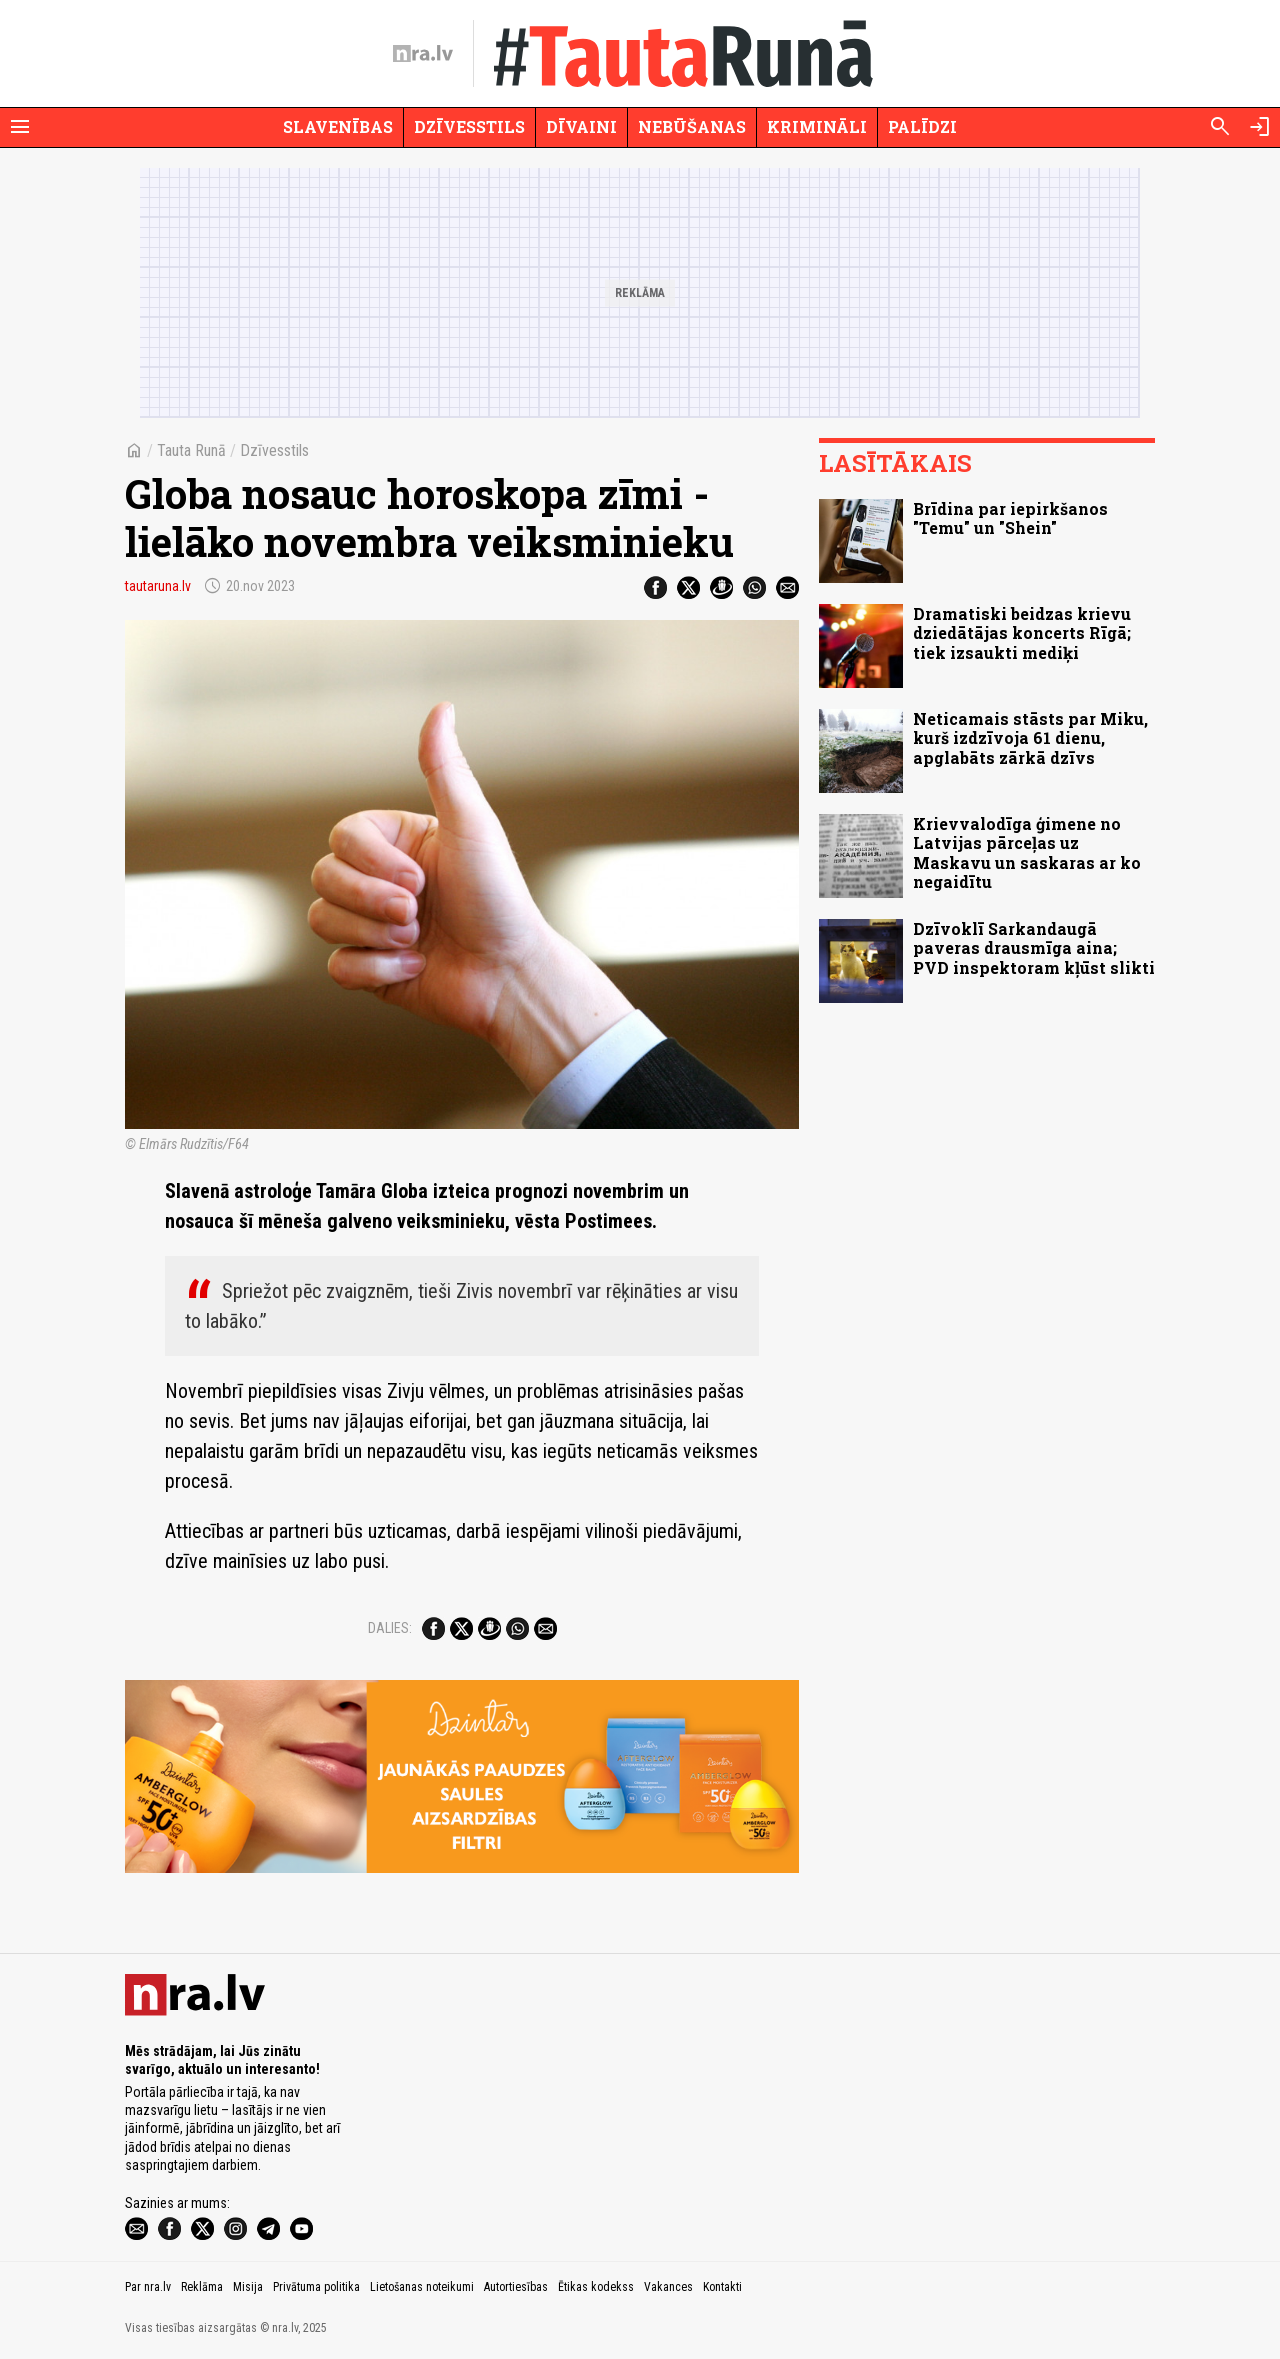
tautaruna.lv (158, 586)
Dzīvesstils (469, 126)
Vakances (668, 2287)
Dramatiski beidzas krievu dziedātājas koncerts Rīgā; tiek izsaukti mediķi (1022, 632)
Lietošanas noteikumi (422, 2287)
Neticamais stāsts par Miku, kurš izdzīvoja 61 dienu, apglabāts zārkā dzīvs (1030, 737)
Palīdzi (922, 126)
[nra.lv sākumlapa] (423, 54)
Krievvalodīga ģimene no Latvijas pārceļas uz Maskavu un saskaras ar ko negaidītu (1027, 852)
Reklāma (202, 2287)
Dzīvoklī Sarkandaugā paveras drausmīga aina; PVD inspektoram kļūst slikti (1034, 947)
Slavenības (338, 126)
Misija (248, 2287)
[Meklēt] (1220, 127)
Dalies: (390, 1628)
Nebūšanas (692, 126)
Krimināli (817, 126)
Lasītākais (895, 463)
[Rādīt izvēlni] (20, 127)
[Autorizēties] (1260, 127)
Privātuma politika (316, 2287)
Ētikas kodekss (596, 2287)
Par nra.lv (148, 2287)
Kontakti (722, 2287)
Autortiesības (516, 2287)
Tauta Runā (191, 450)
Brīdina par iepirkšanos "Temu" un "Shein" (1010, 518)
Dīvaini (581, 126)
